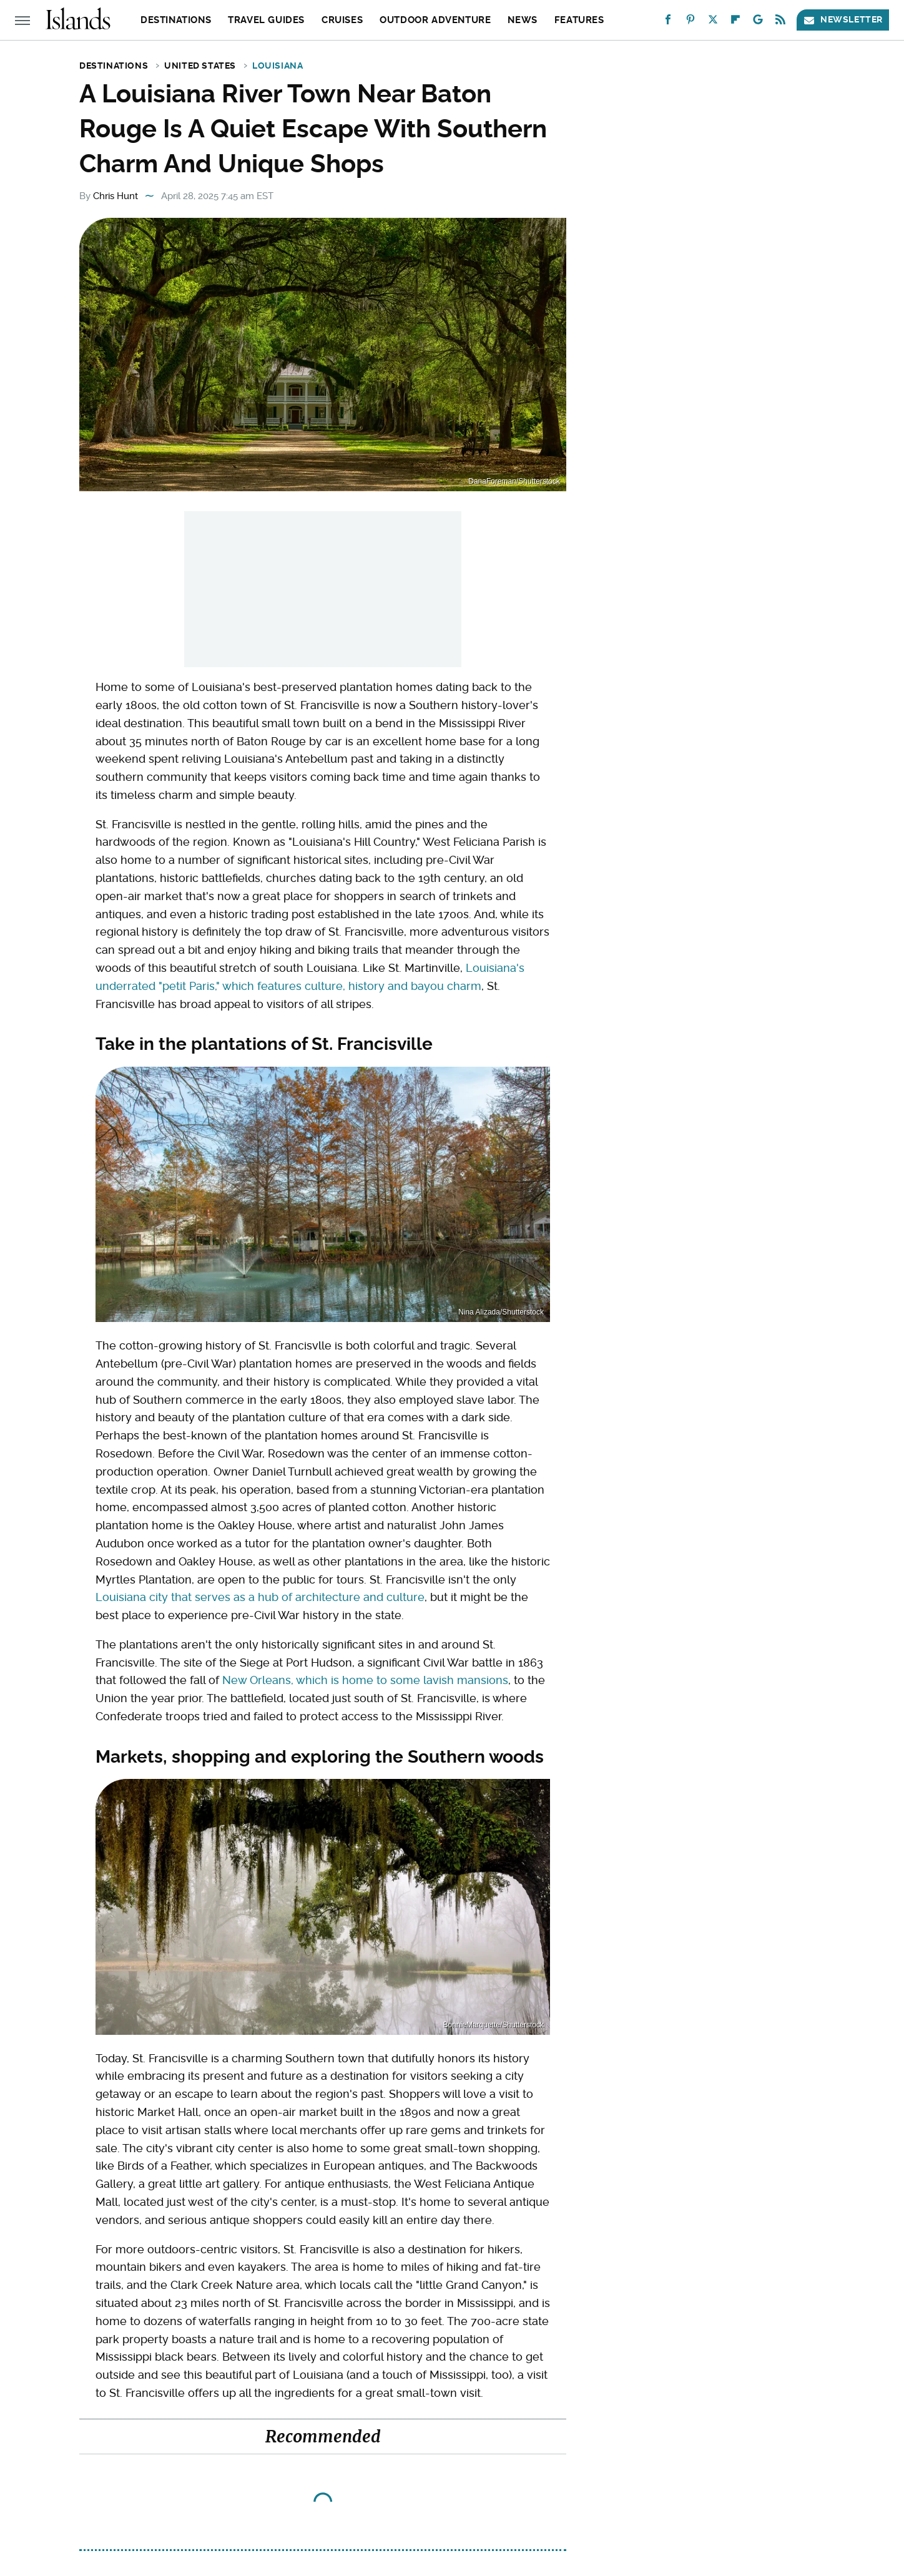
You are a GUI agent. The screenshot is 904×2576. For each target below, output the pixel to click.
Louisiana (277, 66)
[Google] (758, 22)
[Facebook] (668, 22)
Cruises (342, 20)
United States (200, 66)
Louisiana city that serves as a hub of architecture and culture (260, 1597)
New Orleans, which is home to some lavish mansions (365, 1680)
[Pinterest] (690, 22)
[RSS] (780, 22)
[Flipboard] (735, 22)
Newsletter (843, 19)
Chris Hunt (115, 196)
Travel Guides (266, 20)
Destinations (175, 20)
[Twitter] (713, 22)
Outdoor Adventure (435, 20)
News (522, 20)
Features (579, 20)
